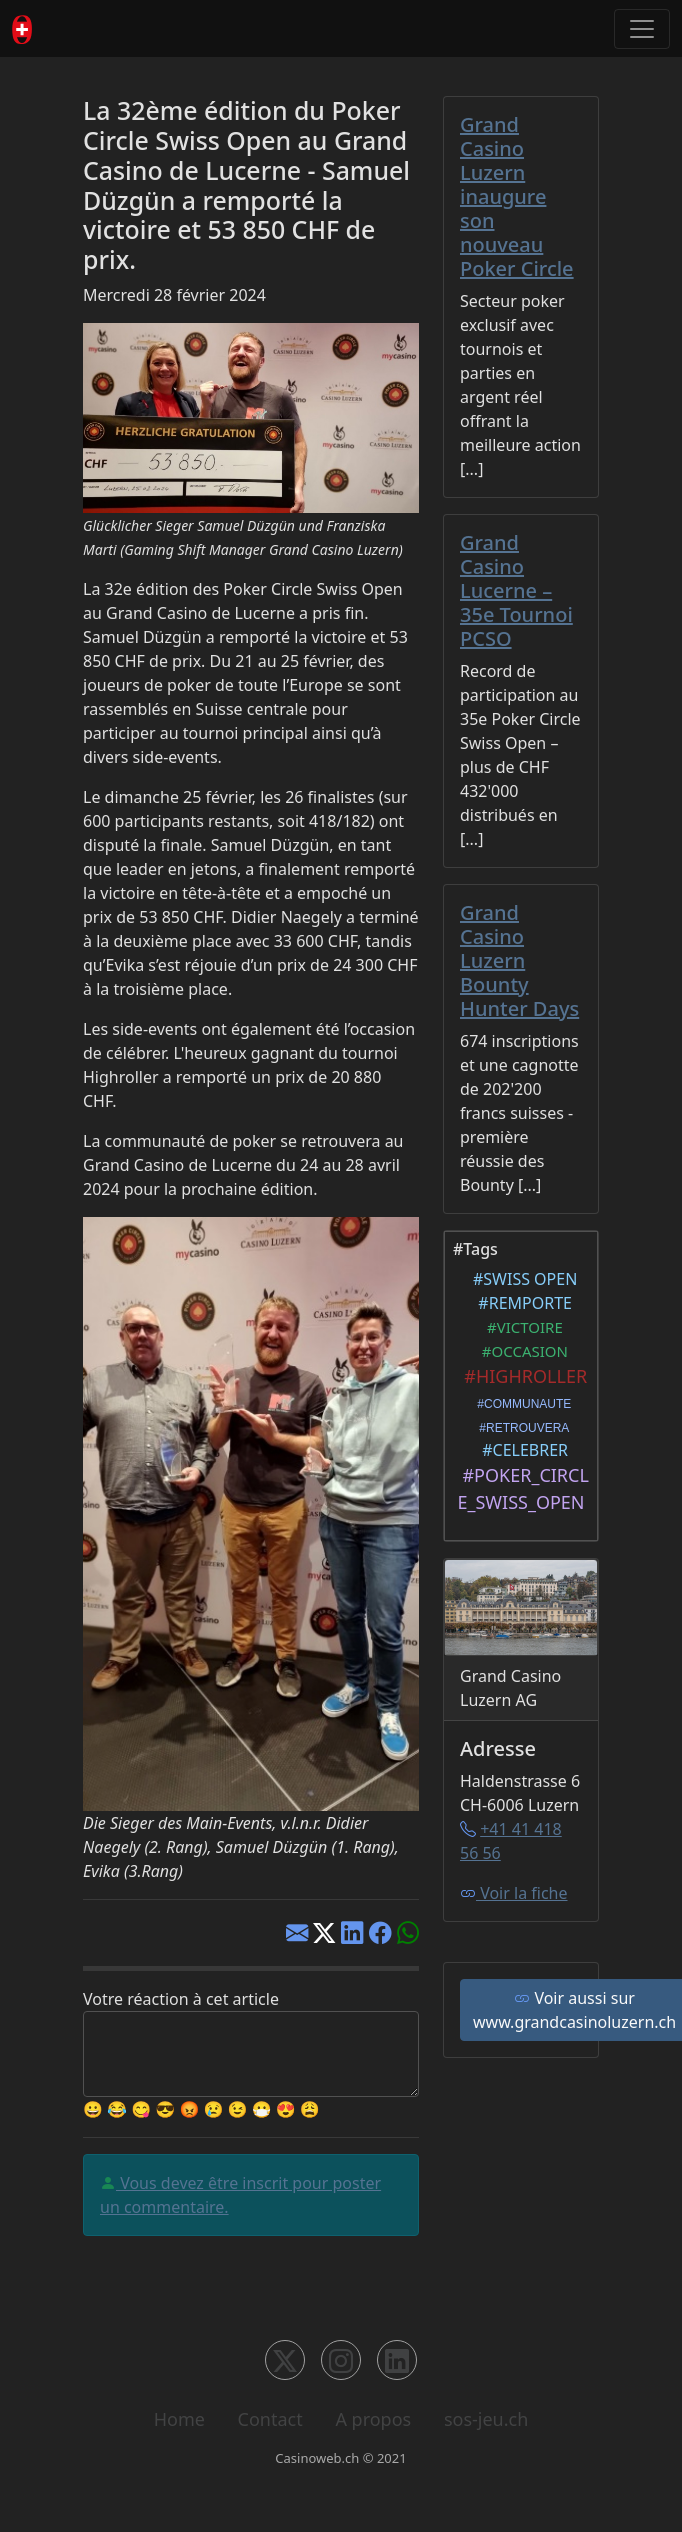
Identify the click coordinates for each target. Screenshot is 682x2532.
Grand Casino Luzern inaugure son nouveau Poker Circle (517, 196)
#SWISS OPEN (521, 1279)
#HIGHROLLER (521, 1376)
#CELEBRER (521, 1450)
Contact (270, 2419)
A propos (373, 2419)
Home (179, 2419)
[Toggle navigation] (642, 29)
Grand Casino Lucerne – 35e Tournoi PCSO (516, 590)
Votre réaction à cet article (181, 1999)
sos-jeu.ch (486, 2419)
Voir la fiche (514, 1893)
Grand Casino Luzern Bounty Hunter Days (519, 960)
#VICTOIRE (521, 1327)
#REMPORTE (521, 1303)
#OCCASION (521, 1351)
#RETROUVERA (521, 1428)
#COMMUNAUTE (521, 1404)
